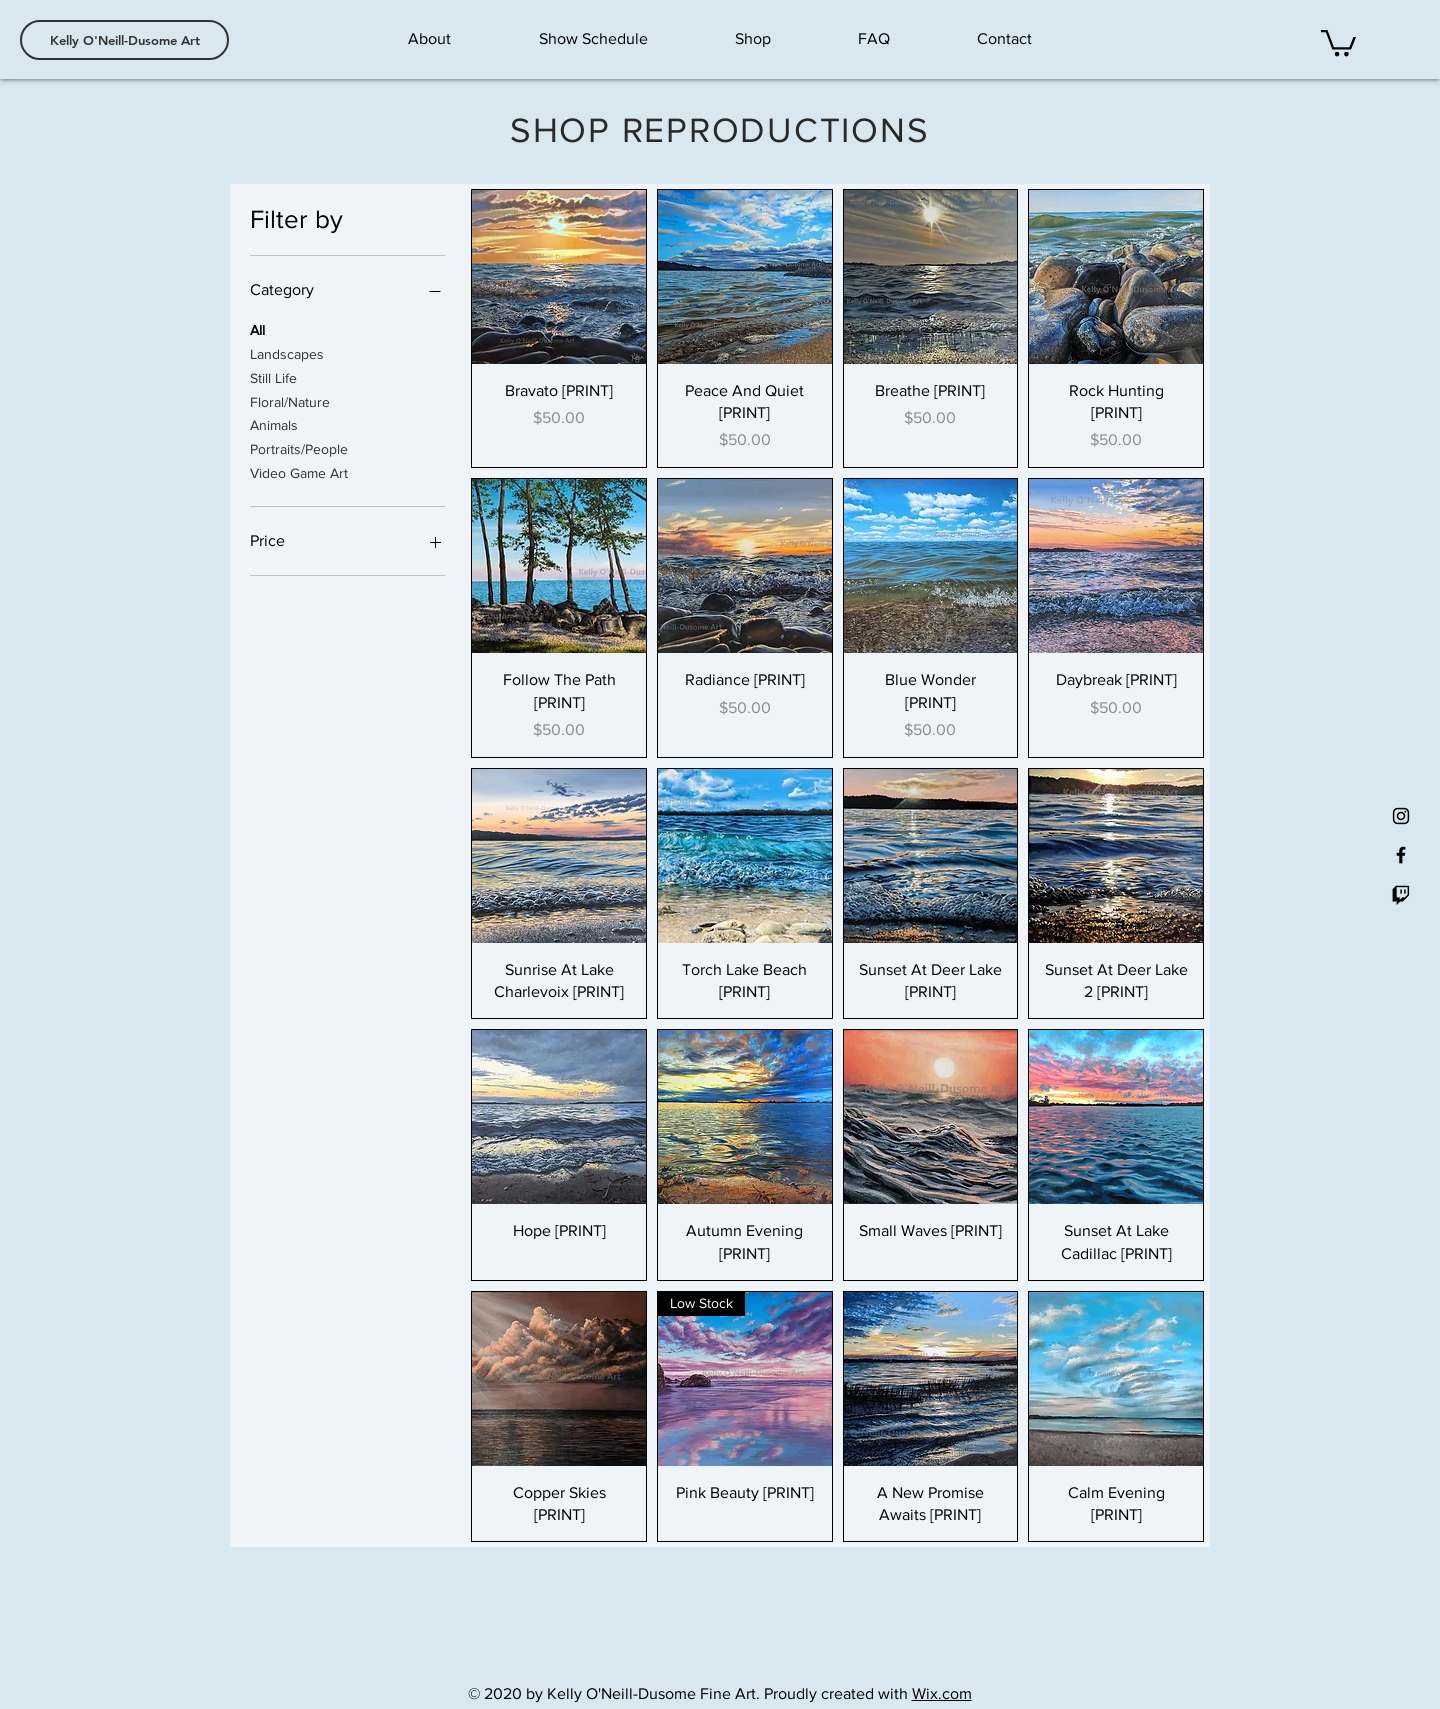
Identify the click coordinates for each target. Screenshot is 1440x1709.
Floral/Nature (290, 400)
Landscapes (287, 352)
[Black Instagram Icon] (1401, 816)
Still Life (273, 376)
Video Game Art (299, 471)
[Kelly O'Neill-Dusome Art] (124, 40)
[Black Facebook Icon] (1401, 855)
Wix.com (942, 1693)
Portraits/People (299, 447)
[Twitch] (1401, 894)
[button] (1338, 41)
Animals (274, 423)
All (257, 328)
